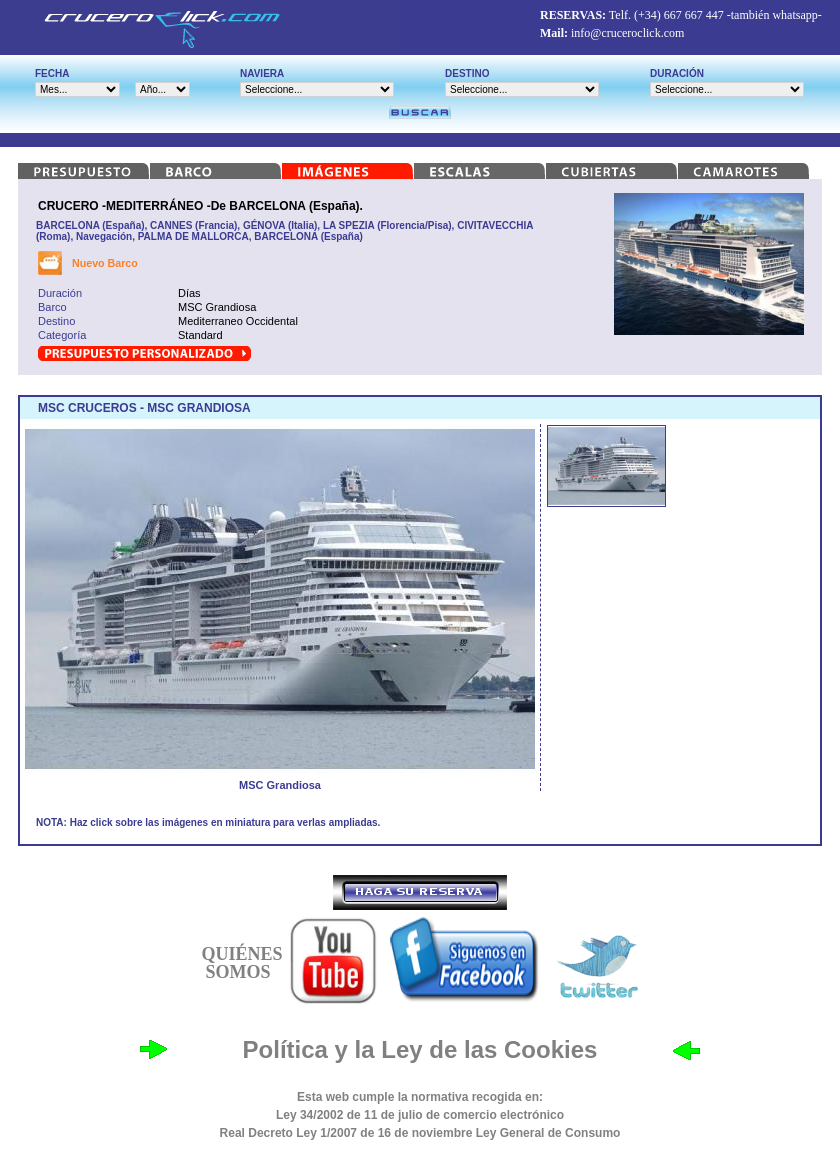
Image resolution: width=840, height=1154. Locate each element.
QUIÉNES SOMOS (241, 963)
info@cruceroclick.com (627, 33)
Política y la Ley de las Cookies (420, 1049)
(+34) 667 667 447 (679, 15)
